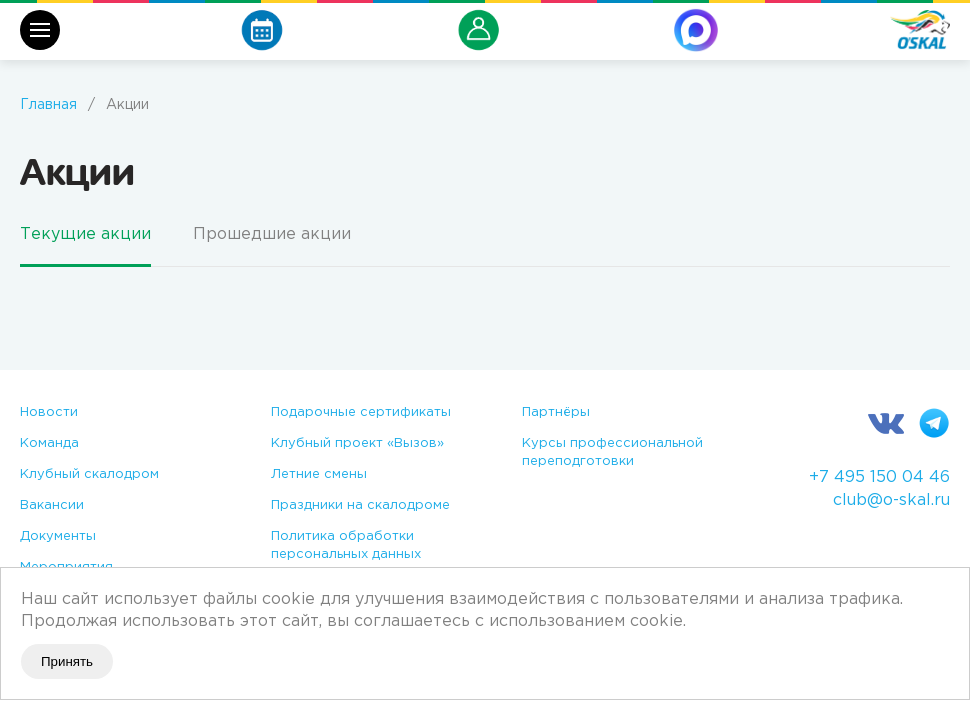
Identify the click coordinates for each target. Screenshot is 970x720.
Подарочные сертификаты (361, 412)
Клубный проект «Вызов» (357, 443)
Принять (67, 661)
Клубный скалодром (89, 474)
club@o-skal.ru (891, 500)
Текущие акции (85, 234)
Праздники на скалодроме (360, 505)
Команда (49, 443)
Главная (48, 105)
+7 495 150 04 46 (879, 477)
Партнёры (556, 412)
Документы (58, 536)
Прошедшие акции (272, 234)
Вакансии (52, 505)
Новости (49, 412)
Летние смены (319, 474)
